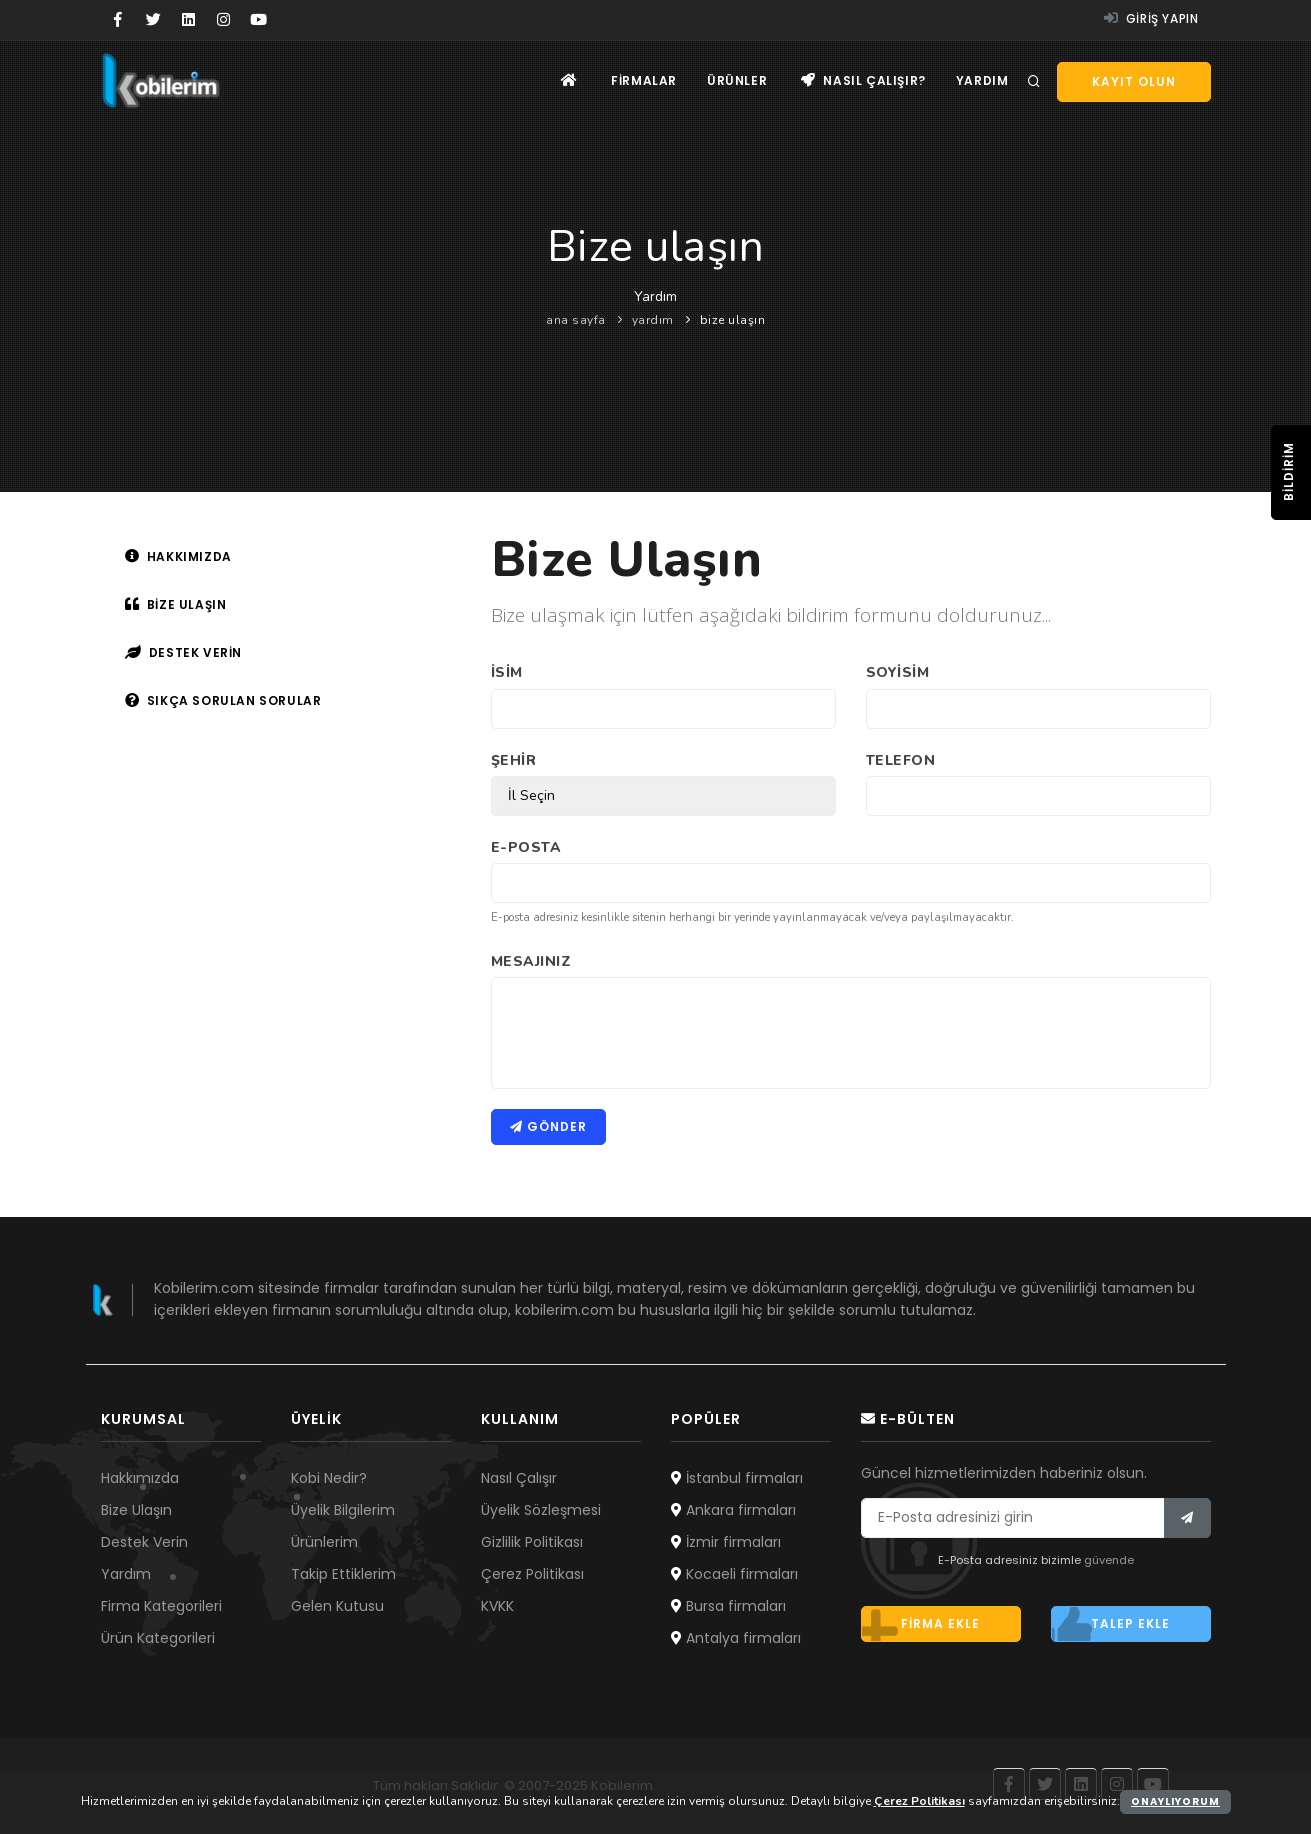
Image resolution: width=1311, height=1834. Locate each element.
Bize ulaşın (176, 604)
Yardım (982, 80)
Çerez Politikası (532, 1574)
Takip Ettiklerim (343, 1574)
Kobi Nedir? (329, 1478)
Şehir (514, 760)
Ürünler (737, 80)
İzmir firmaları (726, 1542)
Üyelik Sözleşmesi (541, 1510)
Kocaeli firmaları (734, 1574)
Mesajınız (531, 961)
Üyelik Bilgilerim (343, 1510)
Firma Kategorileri (161, 1606)
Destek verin (183, 652)
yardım (653, 320)
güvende (1109, 1560)
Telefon (901, 760)
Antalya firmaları (736, 1638)
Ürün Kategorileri (158, 1638)
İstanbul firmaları (737, 1478)
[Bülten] (1187, 1518)
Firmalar (644, 80)
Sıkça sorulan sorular (223, 700)
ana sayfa (576, 320)
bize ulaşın (733, 320)
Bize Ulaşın (136, 1510)
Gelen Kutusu (337, 1606)
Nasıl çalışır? (863, 80)
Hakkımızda (178, 556)
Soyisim (898, 672)
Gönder (548, 1126)
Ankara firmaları (733, 1510)
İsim (507, 672)
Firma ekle (921, 1624)
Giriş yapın (1151, 18)
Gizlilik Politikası (532, 1542)
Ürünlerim (324, 1542)
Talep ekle (1111, 1624)
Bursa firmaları (728, 1606)
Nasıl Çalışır (519, 1478)
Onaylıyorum (1175, 1801)
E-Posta (526, 847)
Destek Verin (144, 1542)
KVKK (497, 1606)
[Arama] (1034, 82)
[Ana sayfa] (569, 80)
